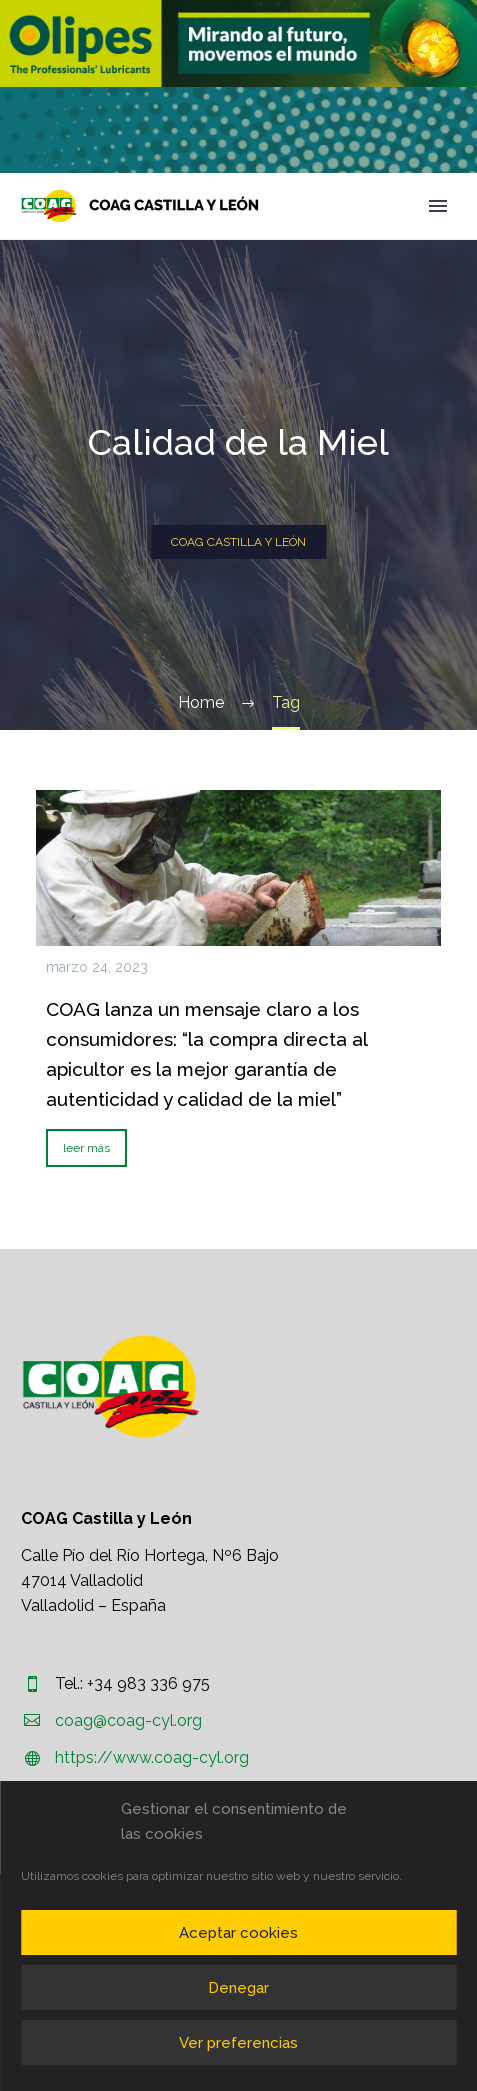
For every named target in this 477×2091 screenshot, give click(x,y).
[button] (238, 43)
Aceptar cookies (238, 1933)
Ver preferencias (238, 2043)
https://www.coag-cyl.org (152, 1757)
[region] (238, 43)
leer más (86, 1148)
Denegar (238, 1988)
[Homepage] (140, 206)
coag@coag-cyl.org (128, 1720)
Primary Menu (438, 206)
